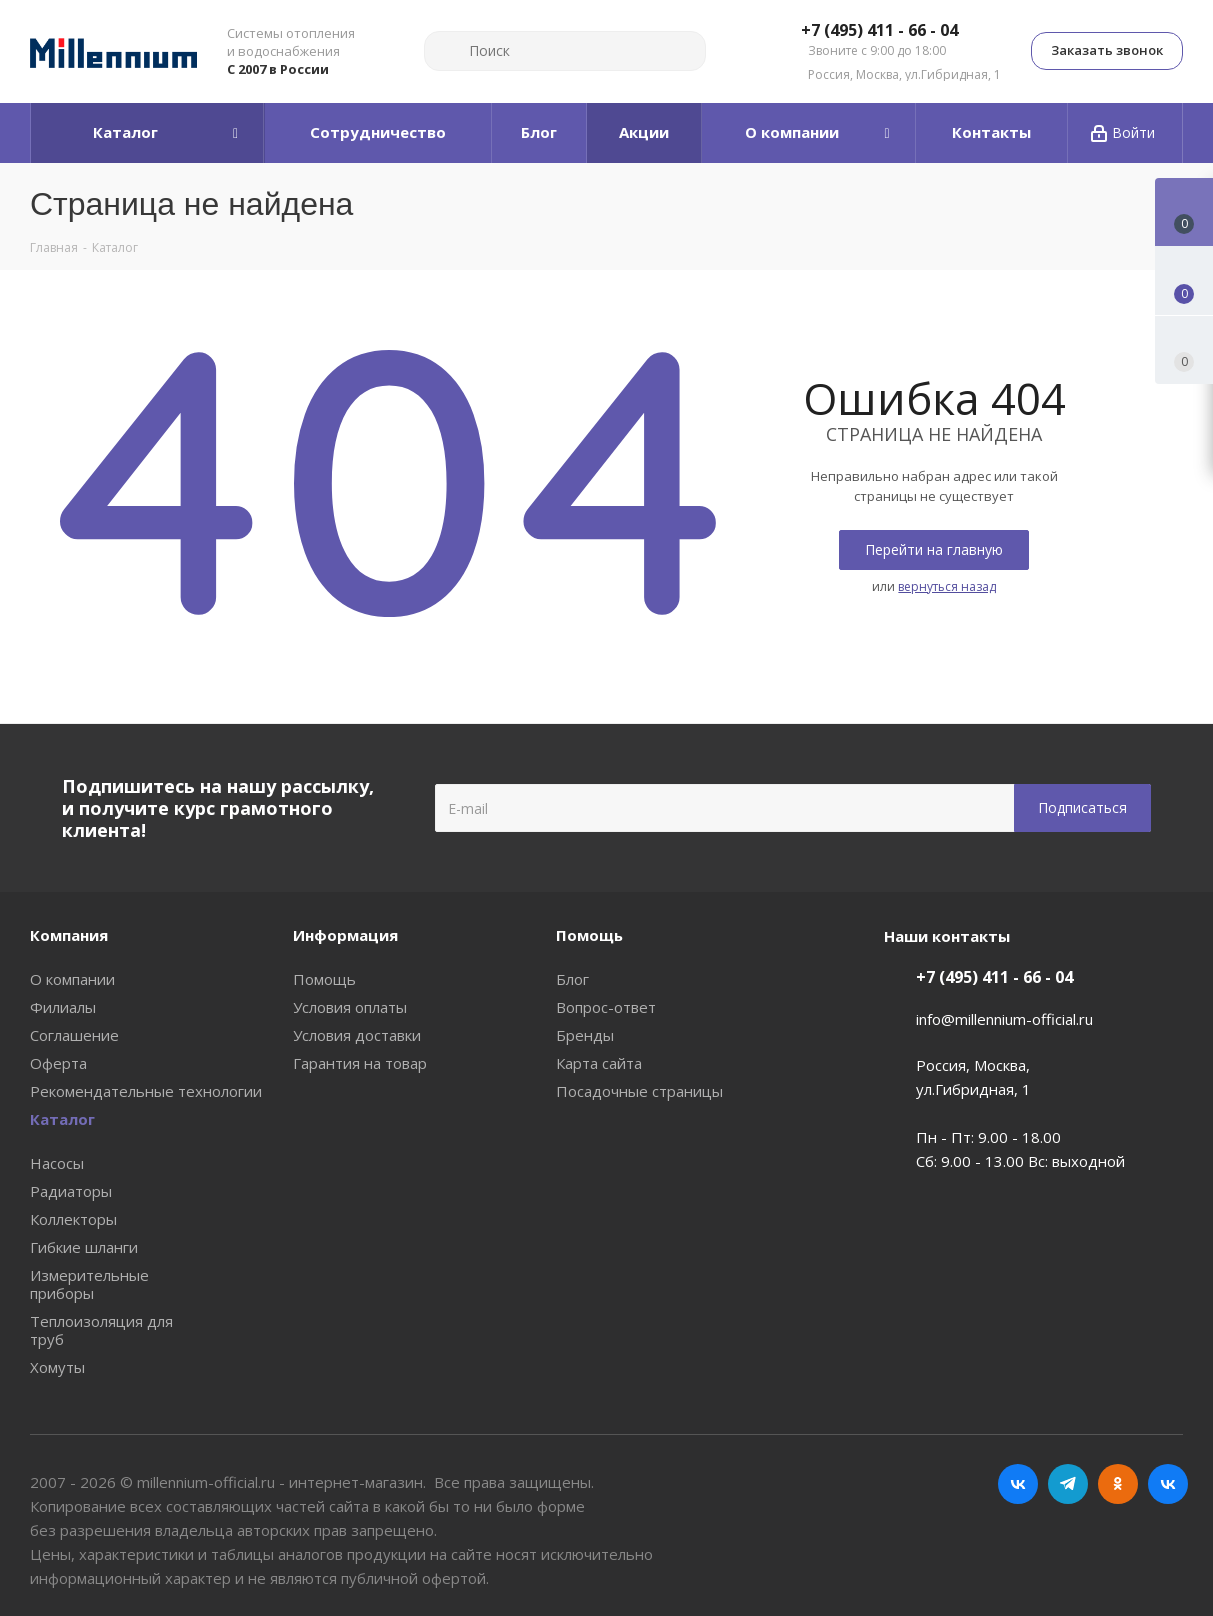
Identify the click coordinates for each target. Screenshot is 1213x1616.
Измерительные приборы (89, 1284)
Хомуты (57, 1367)
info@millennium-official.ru (1004, 1019)
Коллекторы (73, 1219)
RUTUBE (1168, 1484)
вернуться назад (947, 586)
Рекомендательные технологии (146, 1091)
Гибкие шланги (84, 1247)
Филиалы (63, 1007)
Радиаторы (71, 1191)
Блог (572, 979)
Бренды (585, 1035)
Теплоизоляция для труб (101, 1330)
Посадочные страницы (639, 1091)
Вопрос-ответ (606, 1007)
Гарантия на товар (360, 1063)
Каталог (62, 1119)
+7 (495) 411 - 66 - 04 (879, 31)
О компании (72, 979)
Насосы (57, 1163)
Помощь (324, 979)
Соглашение (74, 1035)
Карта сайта (599, 1063)
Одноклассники (1118, 1484)
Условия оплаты (350, 1007)
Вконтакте (1018, 1484)
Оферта (58, 1063)
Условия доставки (357, 1035)
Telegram (1068, 1484)
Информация (345, 935)
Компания (69, 935)
